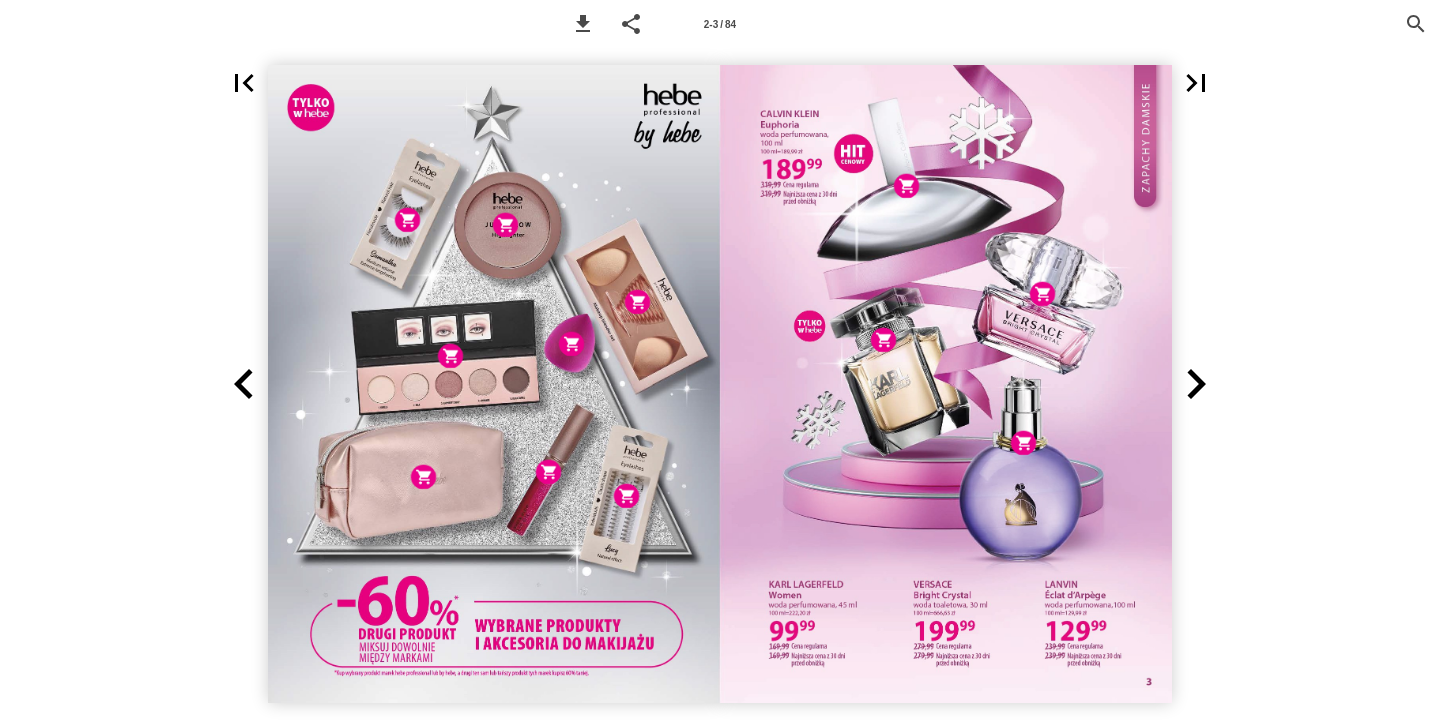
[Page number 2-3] (720, 24)
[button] (583, 24)
